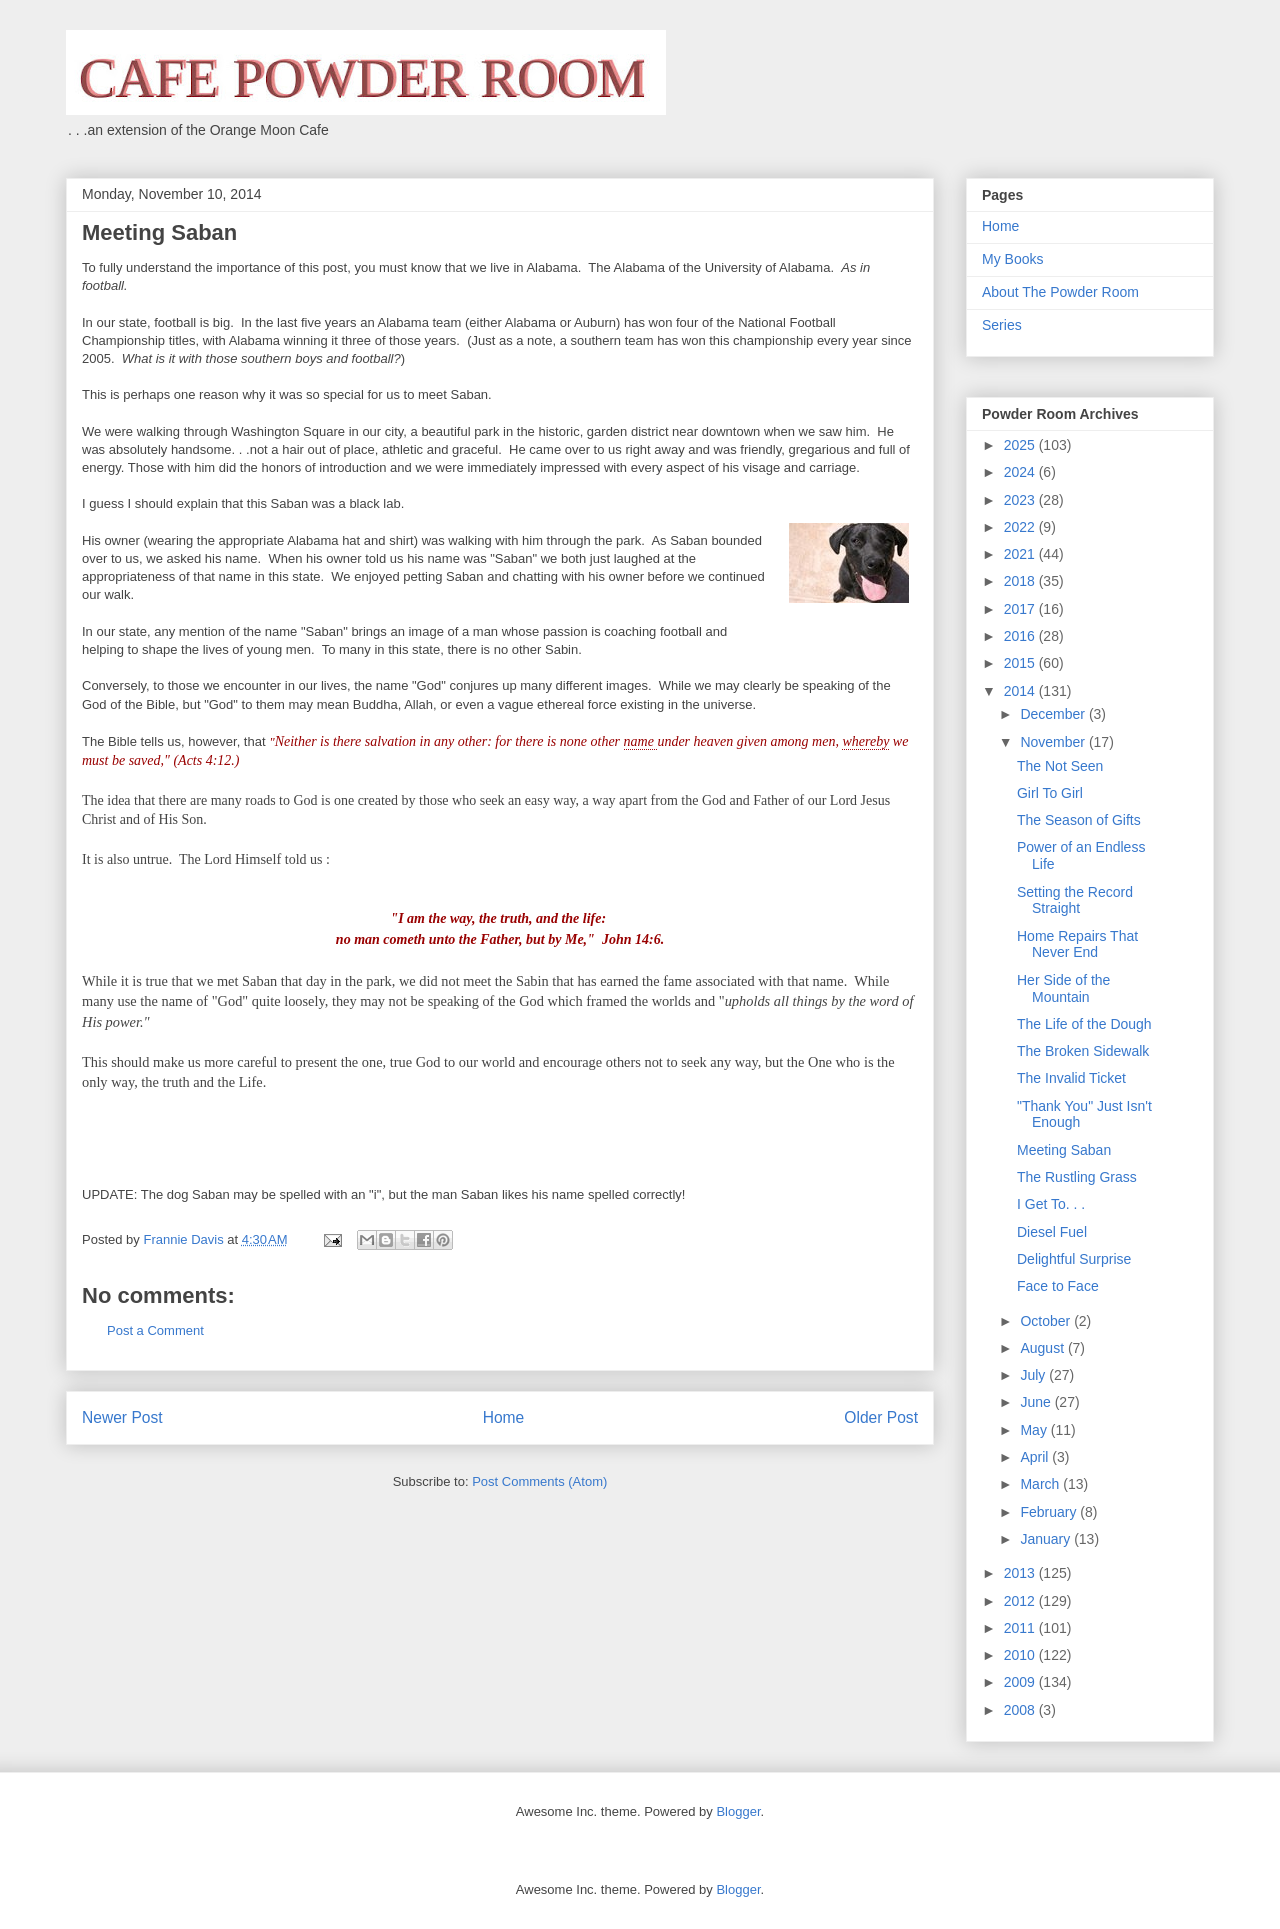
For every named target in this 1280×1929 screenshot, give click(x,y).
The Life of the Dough (1084, 1024)
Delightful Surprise (1074, 1259)
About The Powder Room (1060, 292)
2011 (1021, 1628)
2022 (1021, 527)
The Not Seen (1060, 766)
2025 (1021, 445)
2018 (1021, 581)
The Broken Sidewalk (1083, 1051)
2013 (1021, 1573)
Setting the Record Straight (1075, 900)
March (1041, 1484)
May (1035, 1430)
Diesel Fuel (1052, 1232)
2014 (1021, 691)
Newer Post (122, 1417)
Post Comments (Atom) (539, 1481)
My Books (1012, 259)
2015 (1021, 663)
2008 (1021, 1710)
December (1054, 714)
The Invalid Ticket (1071, 1078)
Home (504, 1417)
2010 (1021, 1655)
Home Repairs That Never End (1077, 944)
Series (1002, 325)
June (1037, 1402)
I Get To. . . (1051, 1204)
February (1050, 1512)
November (1054, 742)
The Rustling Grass (1077, 1177)
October (1047, 1321)
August (1043, 1348)
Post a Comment (155, 1330)
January (1047, 1539)
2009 (1021, 1682)
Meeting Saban (1064, 1150)
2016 (1021, 636)
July (1034, 1375)
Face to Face (1058, 1286)
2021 (1021, 554)
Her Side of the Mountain (1063, 988)
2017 (1021, 609)
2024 (1021, 472)
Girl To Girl (1050, 793)
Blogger (738, 1811)
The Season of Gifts (1079, 820)
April (1036, 1457)
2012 (1021, 1601)
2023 (1021, 500)
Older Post (881, 1417)
